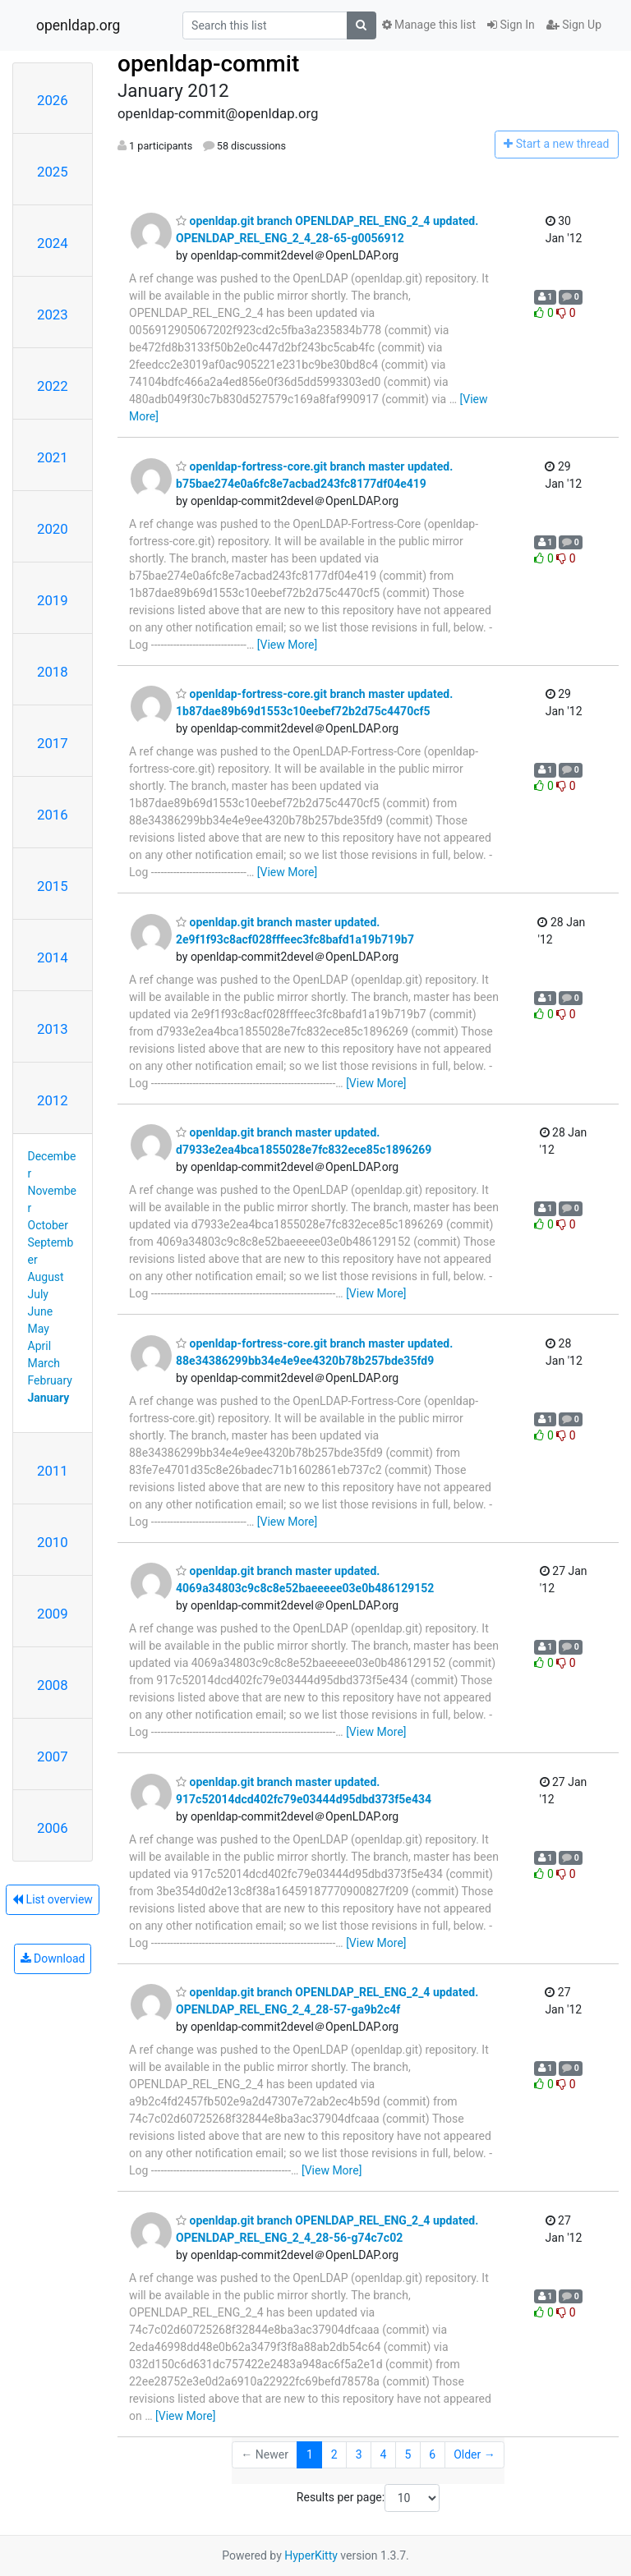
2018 (52, 672)
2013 (52, 1029)
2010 (52, 1542)
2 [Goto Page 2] (334, 2454)
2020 (52, 529)
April (40, 1345)
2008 (52, 1685)
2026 (52, 100)
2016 (52, 814)
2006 (52, 1828)
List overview (52, 1899)
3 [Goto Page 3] (359, 2454)
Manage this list (429, 24)
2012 (52, 1100)
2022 (52, 386)
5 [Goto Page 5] (407, 2454)
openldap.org (78, 25)
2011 (52, 1470)
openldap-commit (208, 63)
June (40, 1311)
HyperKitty (311, 2555)
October (48, 1225)
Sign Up (573, 24)
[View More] (287, 644)
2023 (52, 314)
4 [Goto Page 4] (383, 2454)
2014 (52, 957)
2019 (52, 600)
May (38, 1328)
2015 (52, 886)
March (44, 1363)
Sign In (511, 24)
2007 (52, 1756)
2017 (52, 743)
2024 (52, 243)
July (38, 1294)
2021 (52, 457)
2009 (52, 1613)
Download (53, 1958)
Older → (474, 2454)
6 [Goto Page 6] (432, 2454)
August (46, 1276)
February (50, 1380)
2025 (52, 171)
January (49, 1397)
